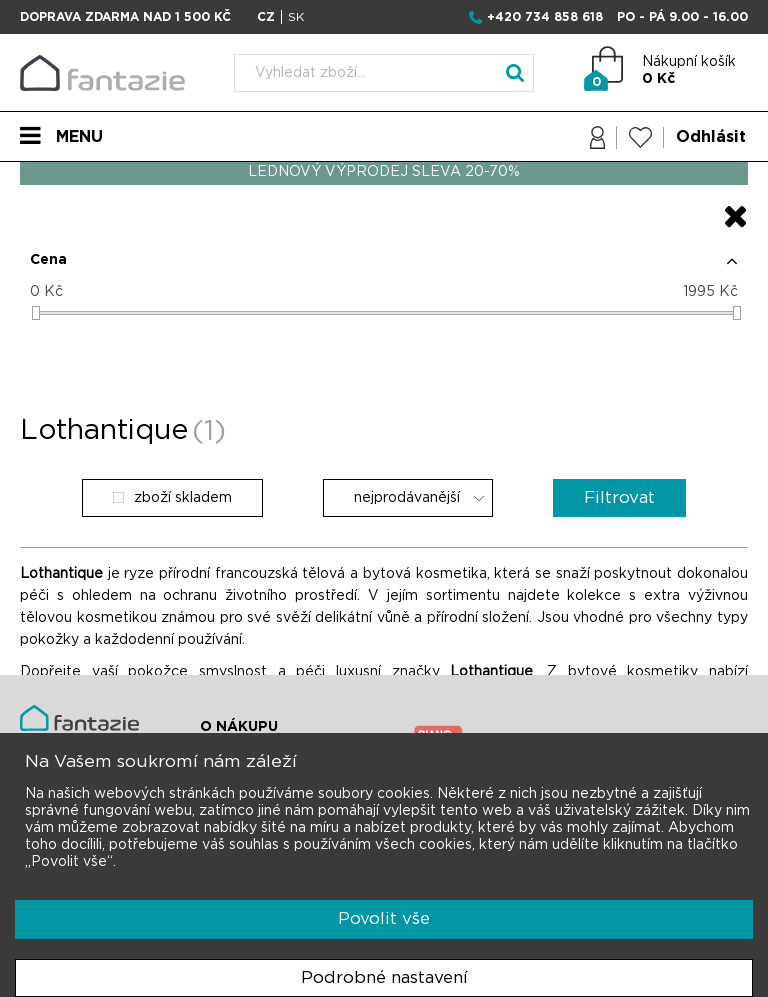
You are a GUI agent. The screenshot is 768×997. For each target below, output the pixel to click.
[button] (384, 268)
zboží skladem (172, 498)
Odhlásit (711, 137)
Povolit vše (384, 918)
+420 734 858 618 (545, 17)
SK (296, 17)
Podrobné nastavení (384, 977)
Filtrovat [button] (619, 497)
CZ (266, 17)
